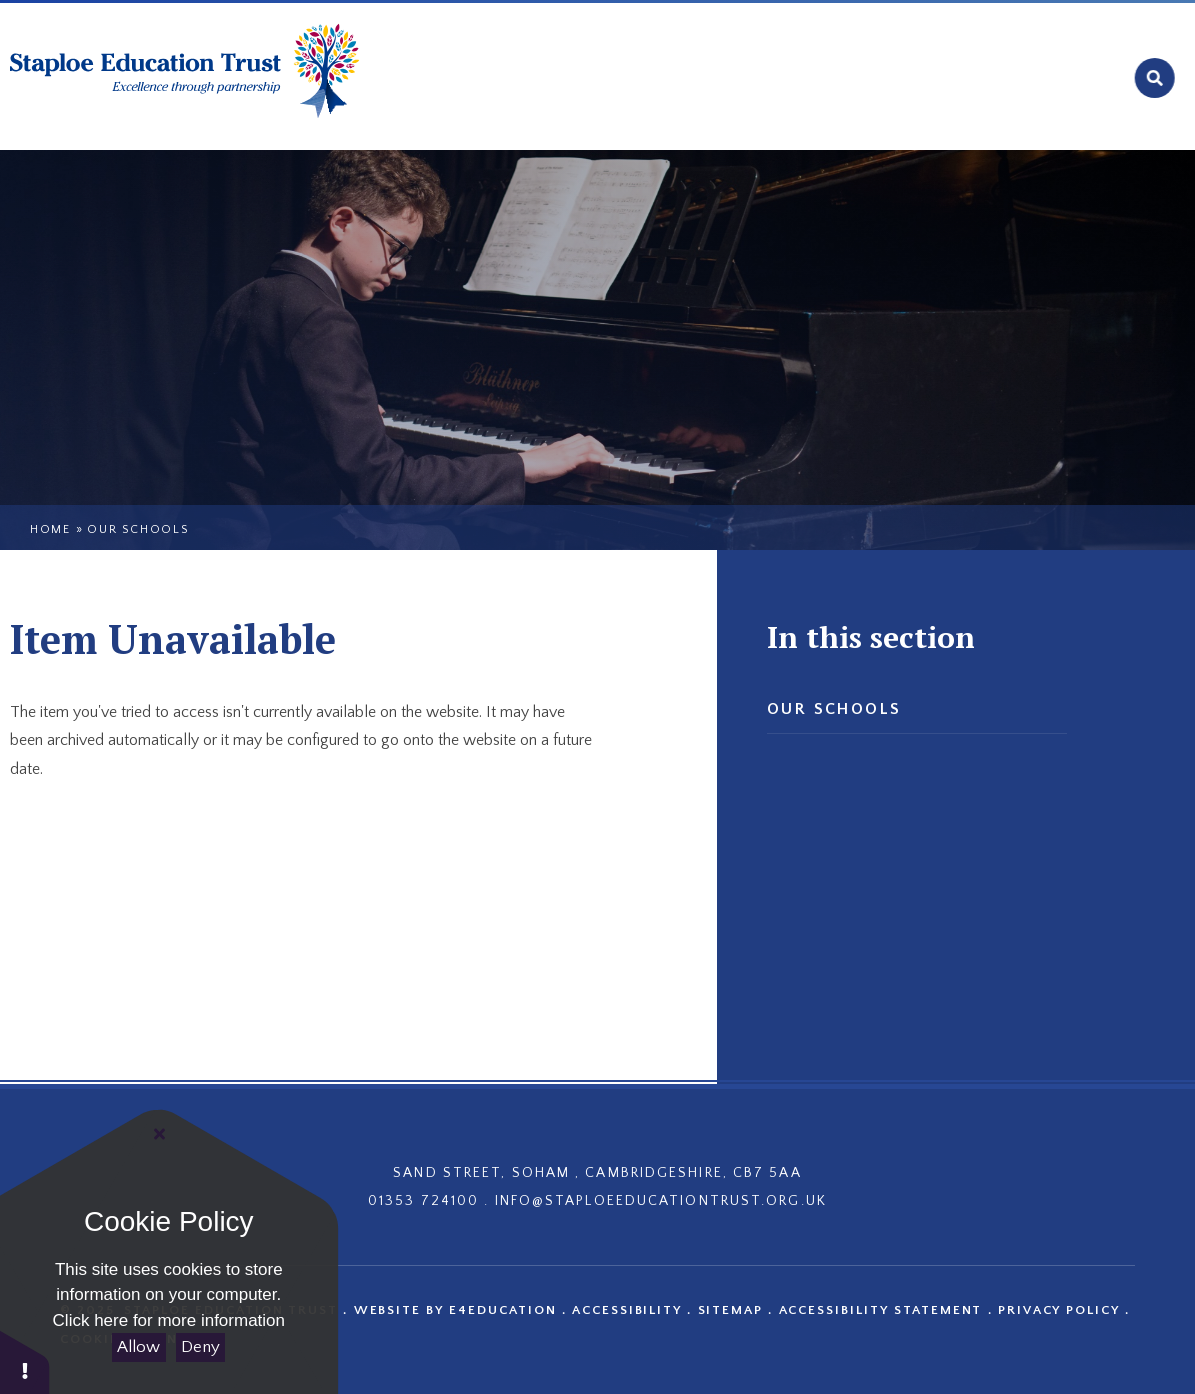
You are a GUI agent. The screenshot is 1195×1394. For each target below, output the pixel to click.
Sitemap (731, 1310)
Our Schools (138, 529)
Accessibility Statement (881, 1310)
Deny (200, 1347)
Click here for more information (169, 1320)
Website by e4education (455, 1310)
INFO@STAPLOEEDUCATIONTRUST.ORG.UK (661, 1201)
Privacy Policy (1059, 1310)
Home (50, 529)
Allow (138, 1347)
